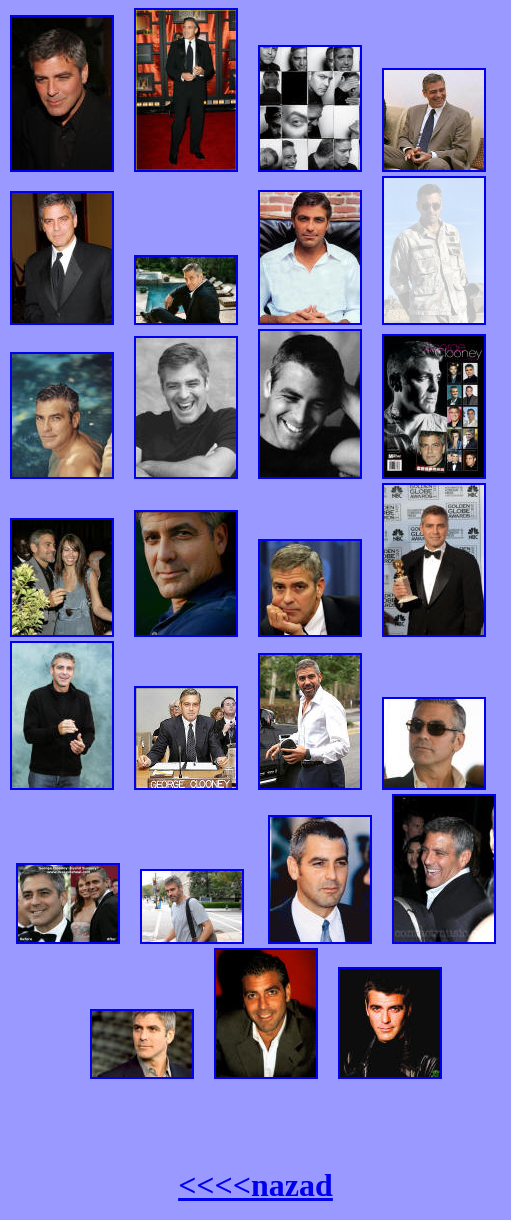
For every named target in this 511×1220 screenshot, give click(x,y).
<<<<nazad (255, 1185)
